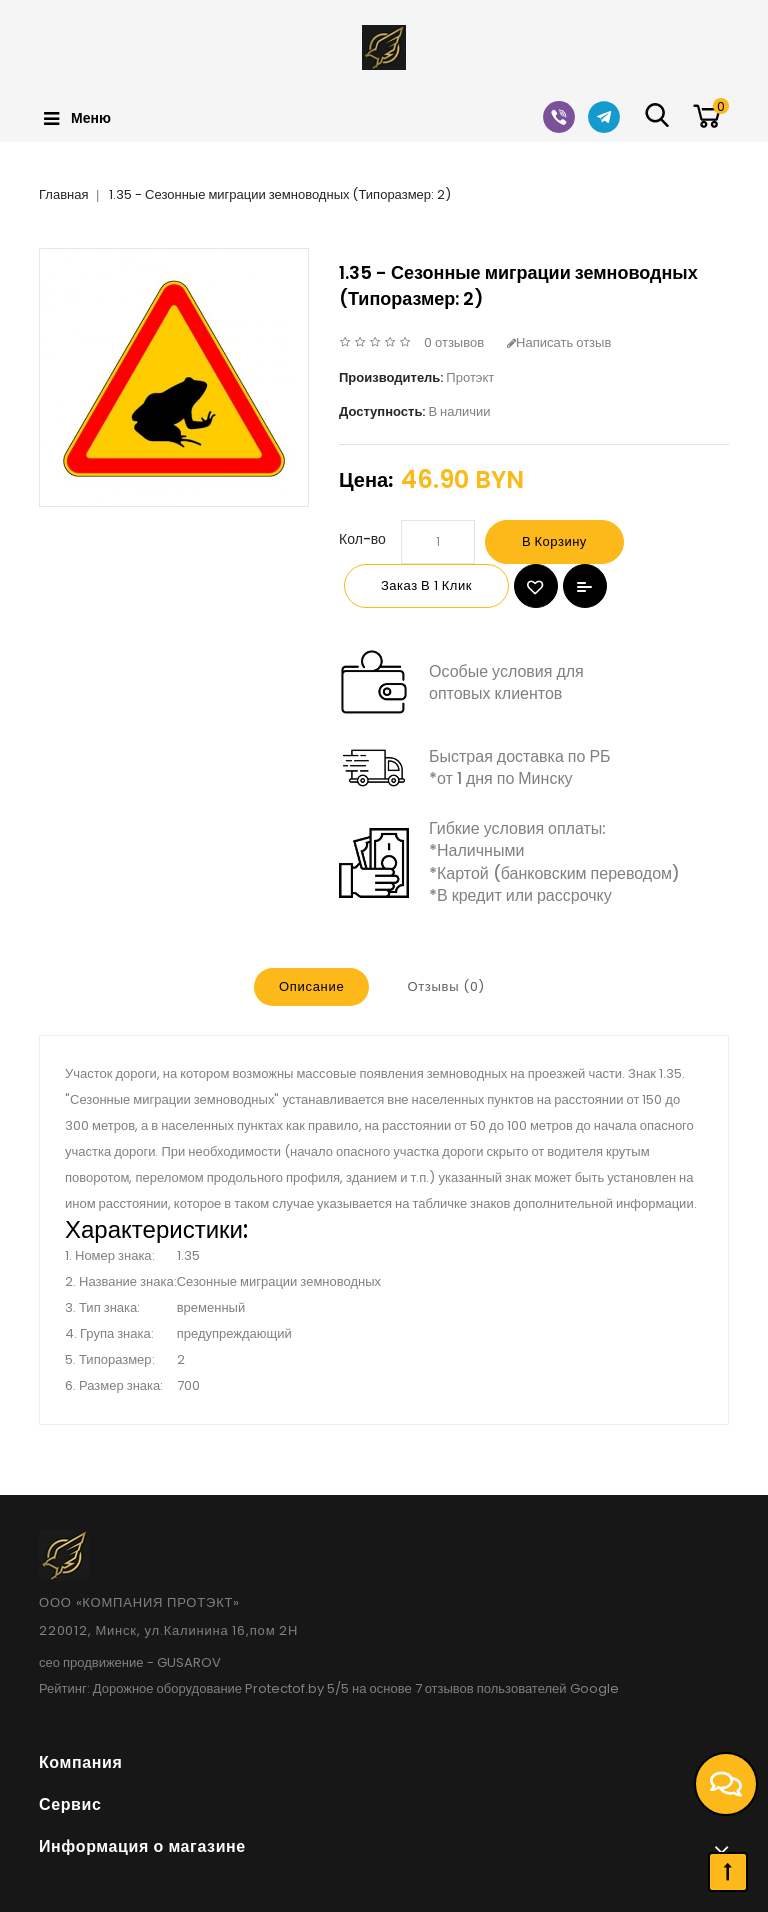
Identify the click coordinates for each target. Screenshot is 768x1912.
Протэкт (470, 377)
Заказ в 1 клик (426, 585)
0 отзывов (454, 342)
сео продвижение (91, 1662)
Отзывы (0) (446, 986)
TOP (728, 1872)
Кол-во (362, 539)
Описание (311, 986)
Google (594, 1688)
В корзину (554, 541)
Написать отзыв (559, 342)
